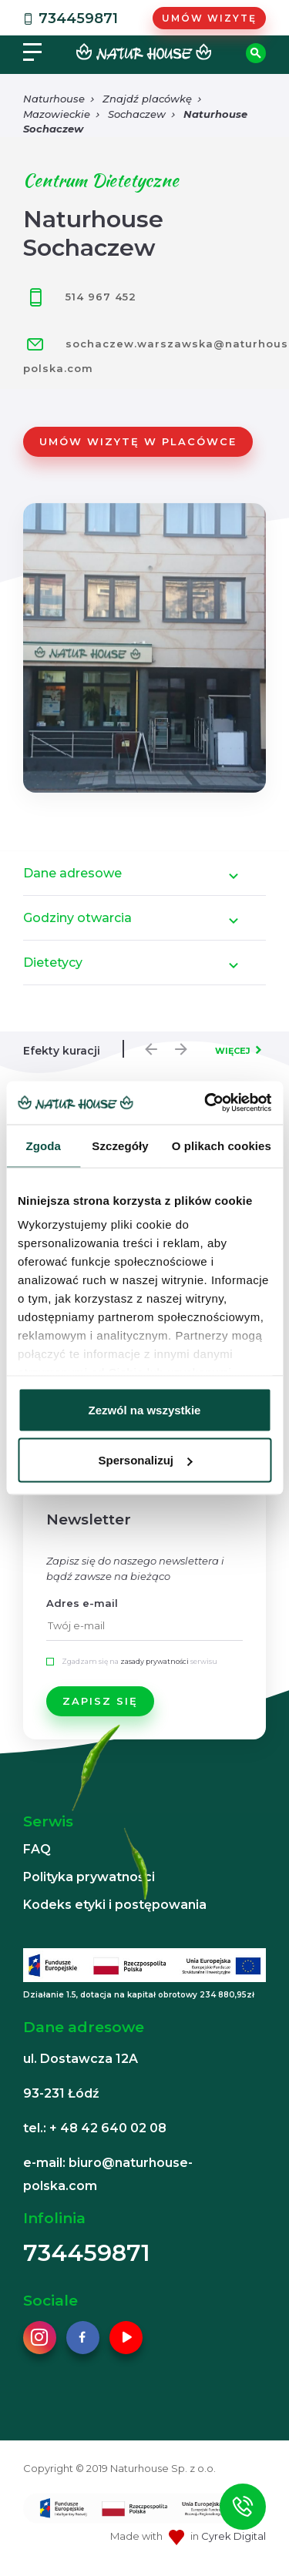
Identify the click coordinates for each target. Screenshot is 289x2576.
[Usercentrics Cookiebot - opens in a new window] (205, 1103)
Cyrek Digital (233, 2536)
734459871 (69, 18)
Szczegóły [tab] (120, 1145)
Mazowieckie (56, 114)
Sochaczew (137, 114)
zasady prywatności (154, 1661)
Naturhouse (54, 98)
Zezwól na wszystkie (145, 1409)
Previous (147, 1045)
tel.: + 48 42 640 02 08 (94, 2128)
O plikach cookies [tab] (221, 1145)
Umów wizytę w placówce (138, 441)
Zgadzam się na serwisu (139, 1661)
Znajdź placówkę (147, 98)
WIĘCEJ (232, 1050)
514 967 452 (79, 296)
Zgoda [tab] (43, 1145)
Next (177, 1045)
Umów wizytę (209, 18)
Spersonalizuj (145, 1460)
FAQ (37, 1849)
